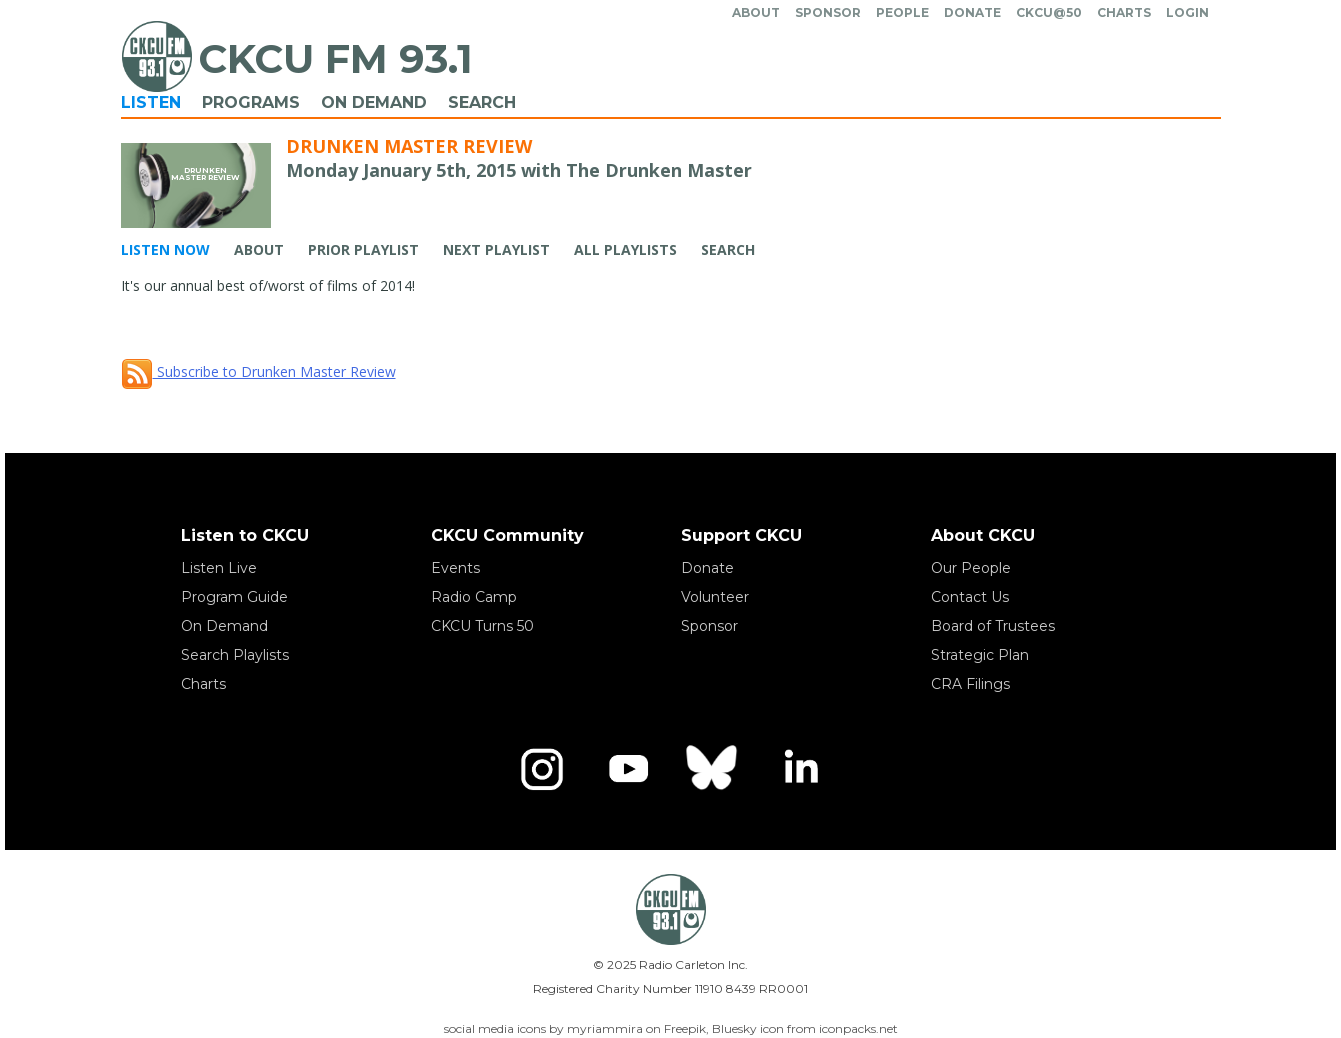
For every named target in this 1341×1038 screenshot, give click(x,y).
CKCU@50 (1049, 12)
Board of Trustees (993, 626)
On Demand (374, 102)
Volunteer (715, 597)
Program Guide (234, 597)
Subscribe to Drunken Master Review (258, 371)
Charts (1124, 12)
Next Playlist (496, 249)
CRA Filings (970, 684)
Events (455, 568)
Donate (972, 12)
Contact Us (970, 597)
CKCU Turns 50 (482, 626)
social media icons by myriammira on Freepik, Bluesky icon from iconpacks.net (671, 1028)
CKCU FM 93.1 (335, 58)
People (902, 12)
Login (1187, 12)
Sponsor (828, 12)
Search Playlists (235, 655)
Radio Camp (474, 597)
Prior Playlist (363, 249)
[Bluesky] (714, 769)
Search (482, 102)
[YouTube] (628, 769)
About (756, 12)
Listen (151, 102)
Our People (971, 568)
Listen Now (165, 249)
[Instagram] (542, 769)
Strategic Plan (980, 655)
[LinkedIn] (800, 769)
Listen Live (219, 568)
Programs (251, 102)
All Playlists (625, 249)
